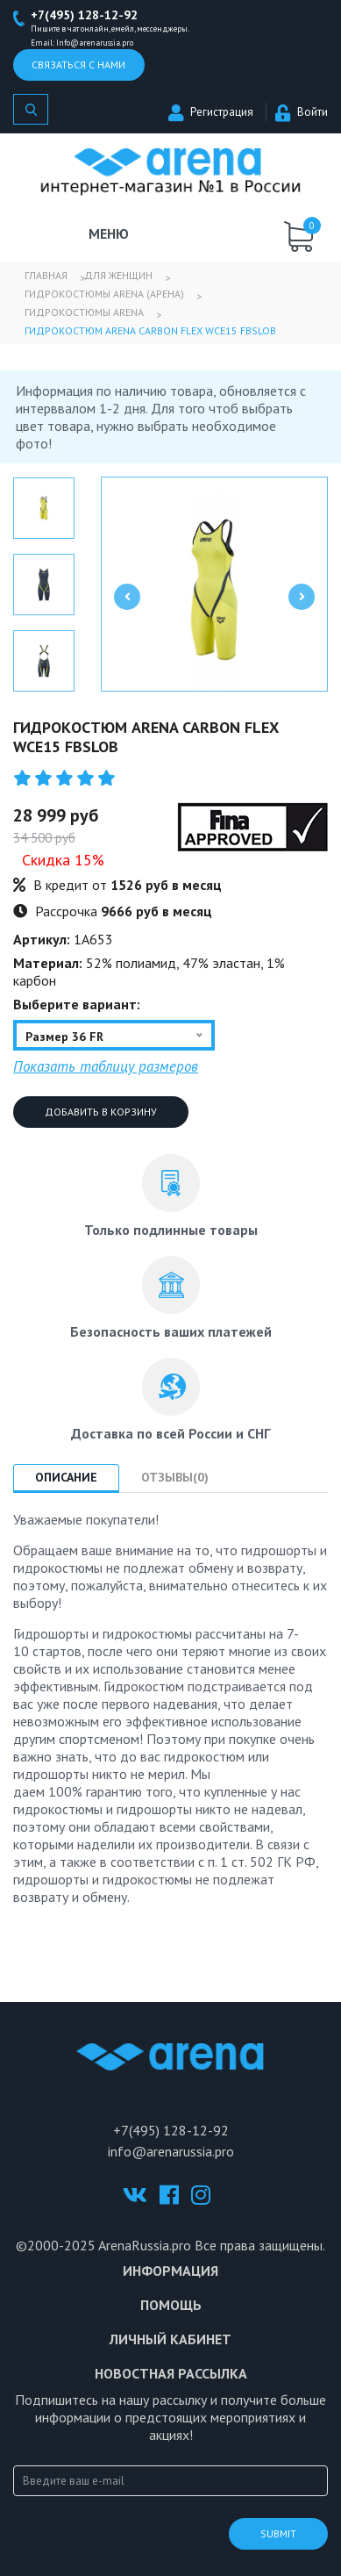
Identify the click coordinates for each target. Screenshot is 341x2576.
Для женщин (118, 275)
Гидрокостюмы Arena (84, 312)
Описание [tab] (66, 1477)
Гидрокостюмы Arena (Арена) (104, 293)
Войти (301, 111)
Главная (46, 275)
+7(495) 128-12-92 (84, 15)
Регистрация (210, 111)
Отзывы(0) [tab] (175, 1477)
